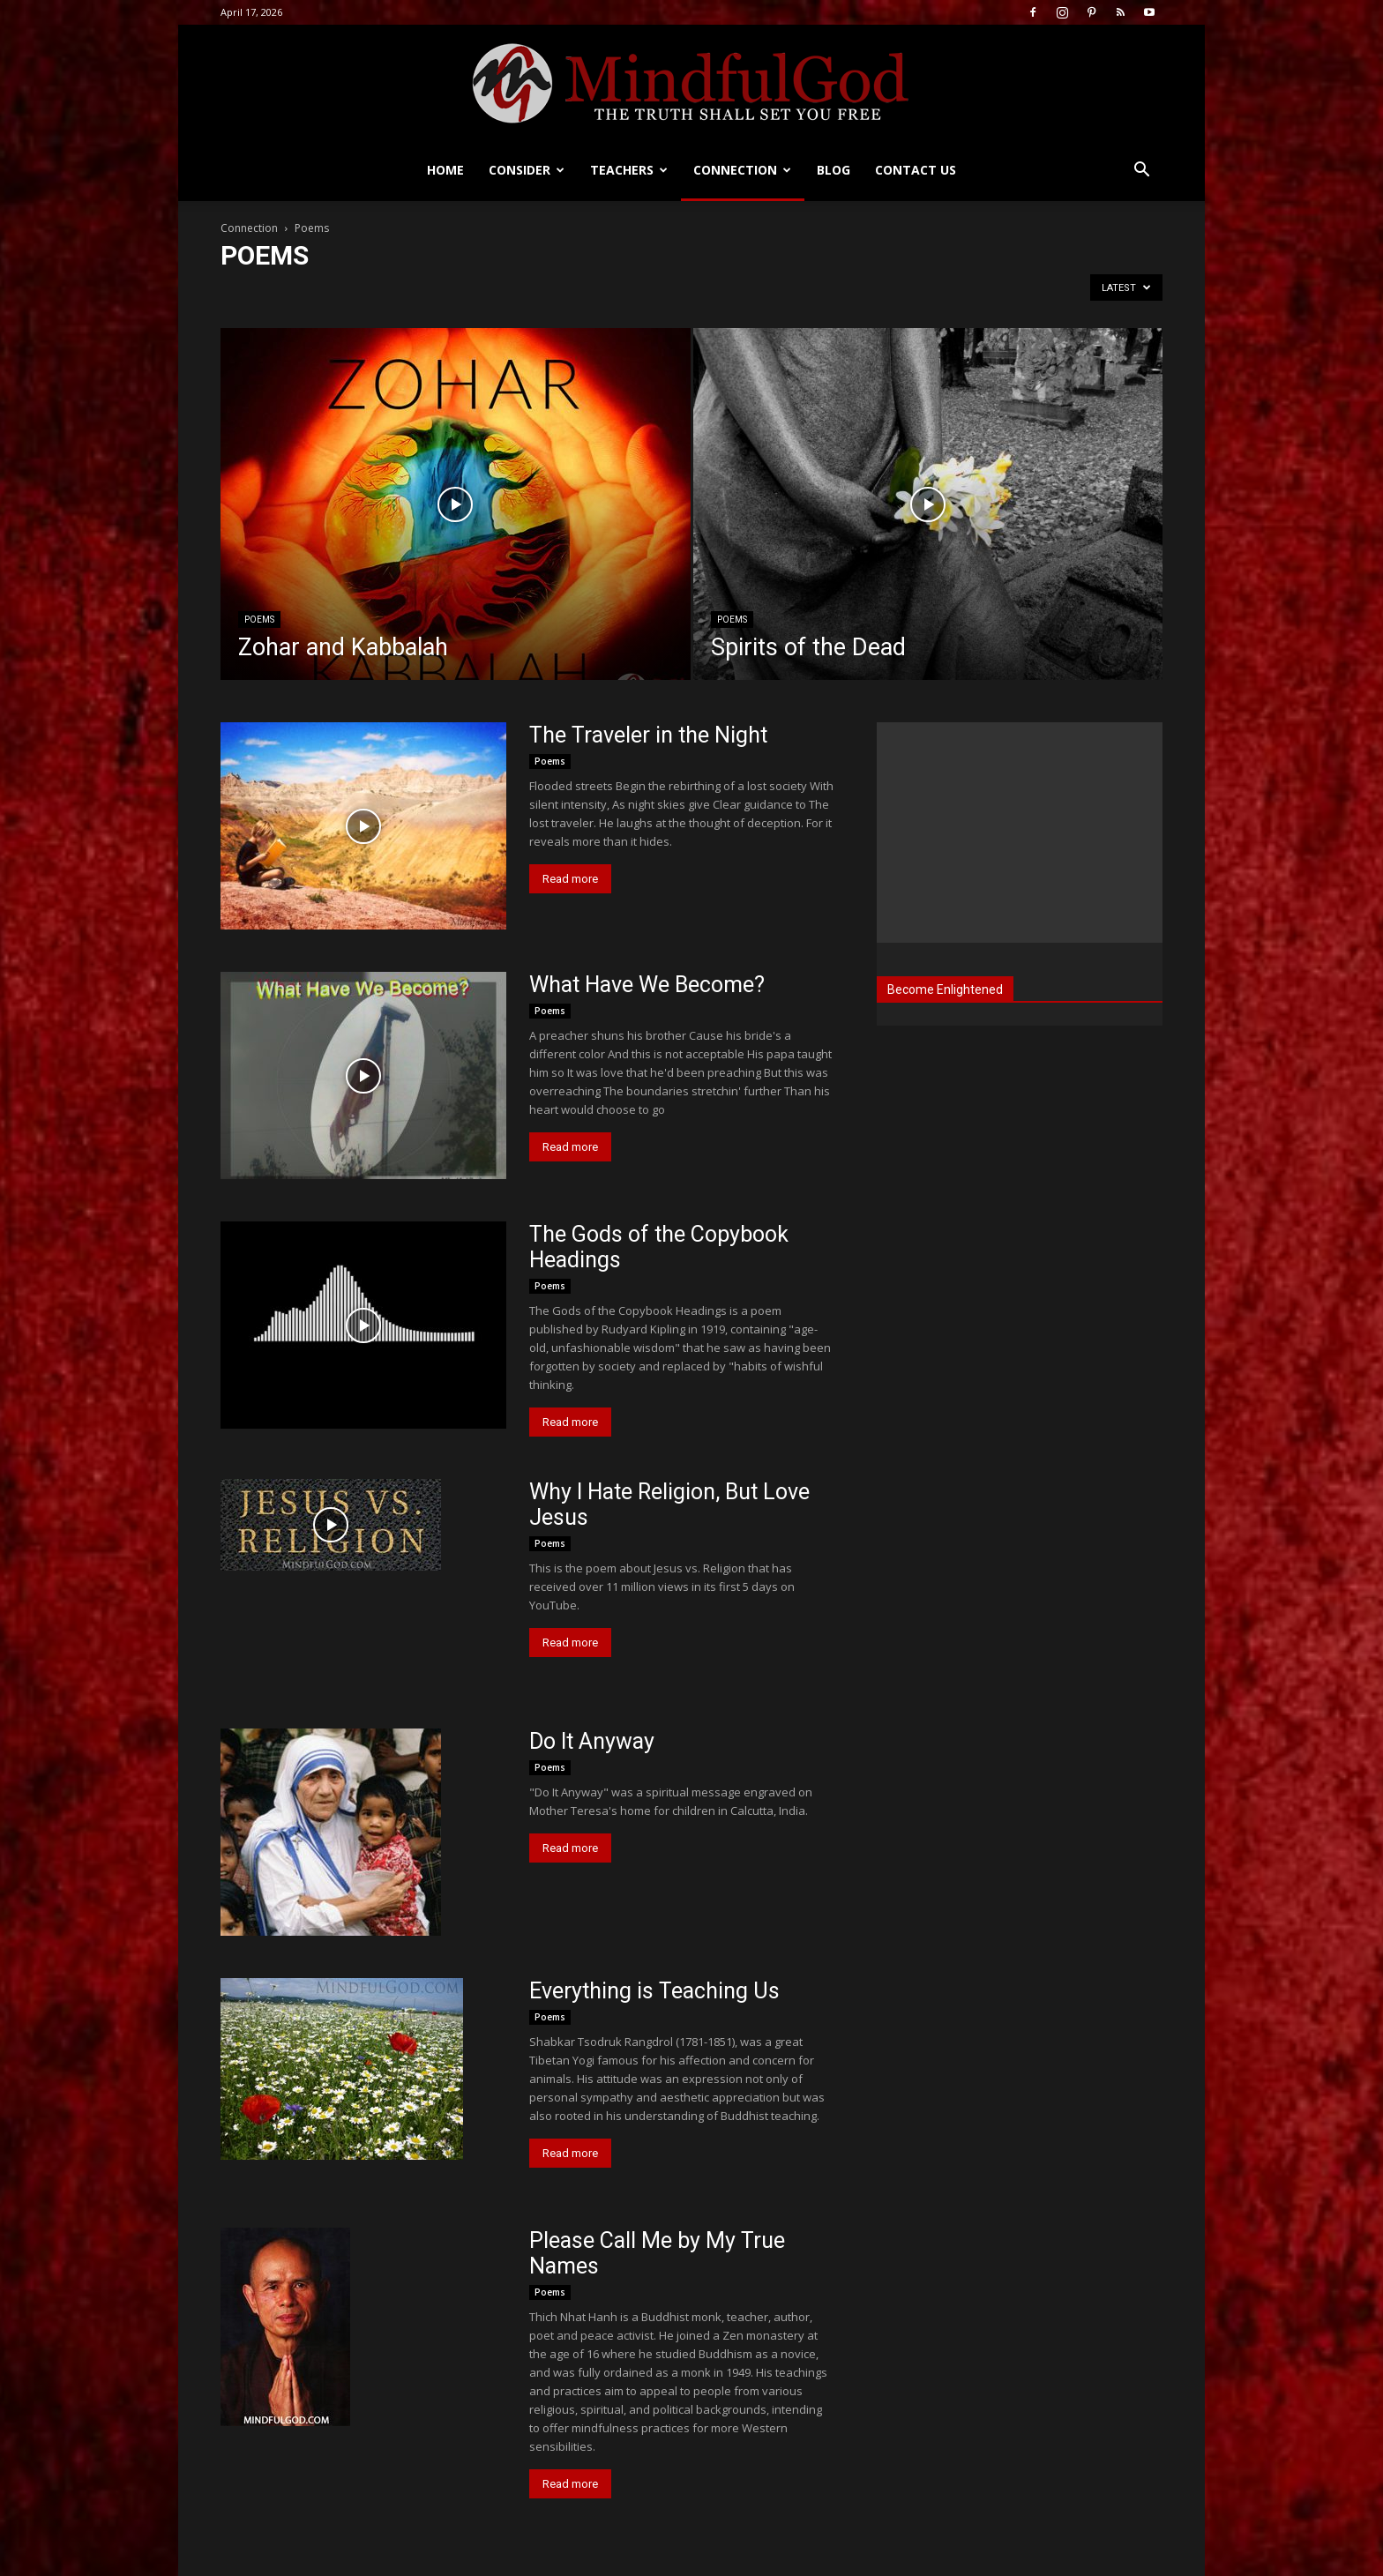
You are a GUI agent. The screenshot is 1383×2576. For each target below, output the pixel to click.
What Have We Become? (647, 984)
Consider (526, 169)
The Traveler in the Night (648, 735)
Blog (833, 169)
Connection (742, 169)
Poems (259, 619)
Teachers (629, 169)
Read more (570, 878)
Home (445, 169)
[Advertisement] (1019, 832)
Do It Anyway (591, 1741)
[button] (1141, 171)
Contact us (915, 169)
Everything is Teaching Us (654, 1991)
